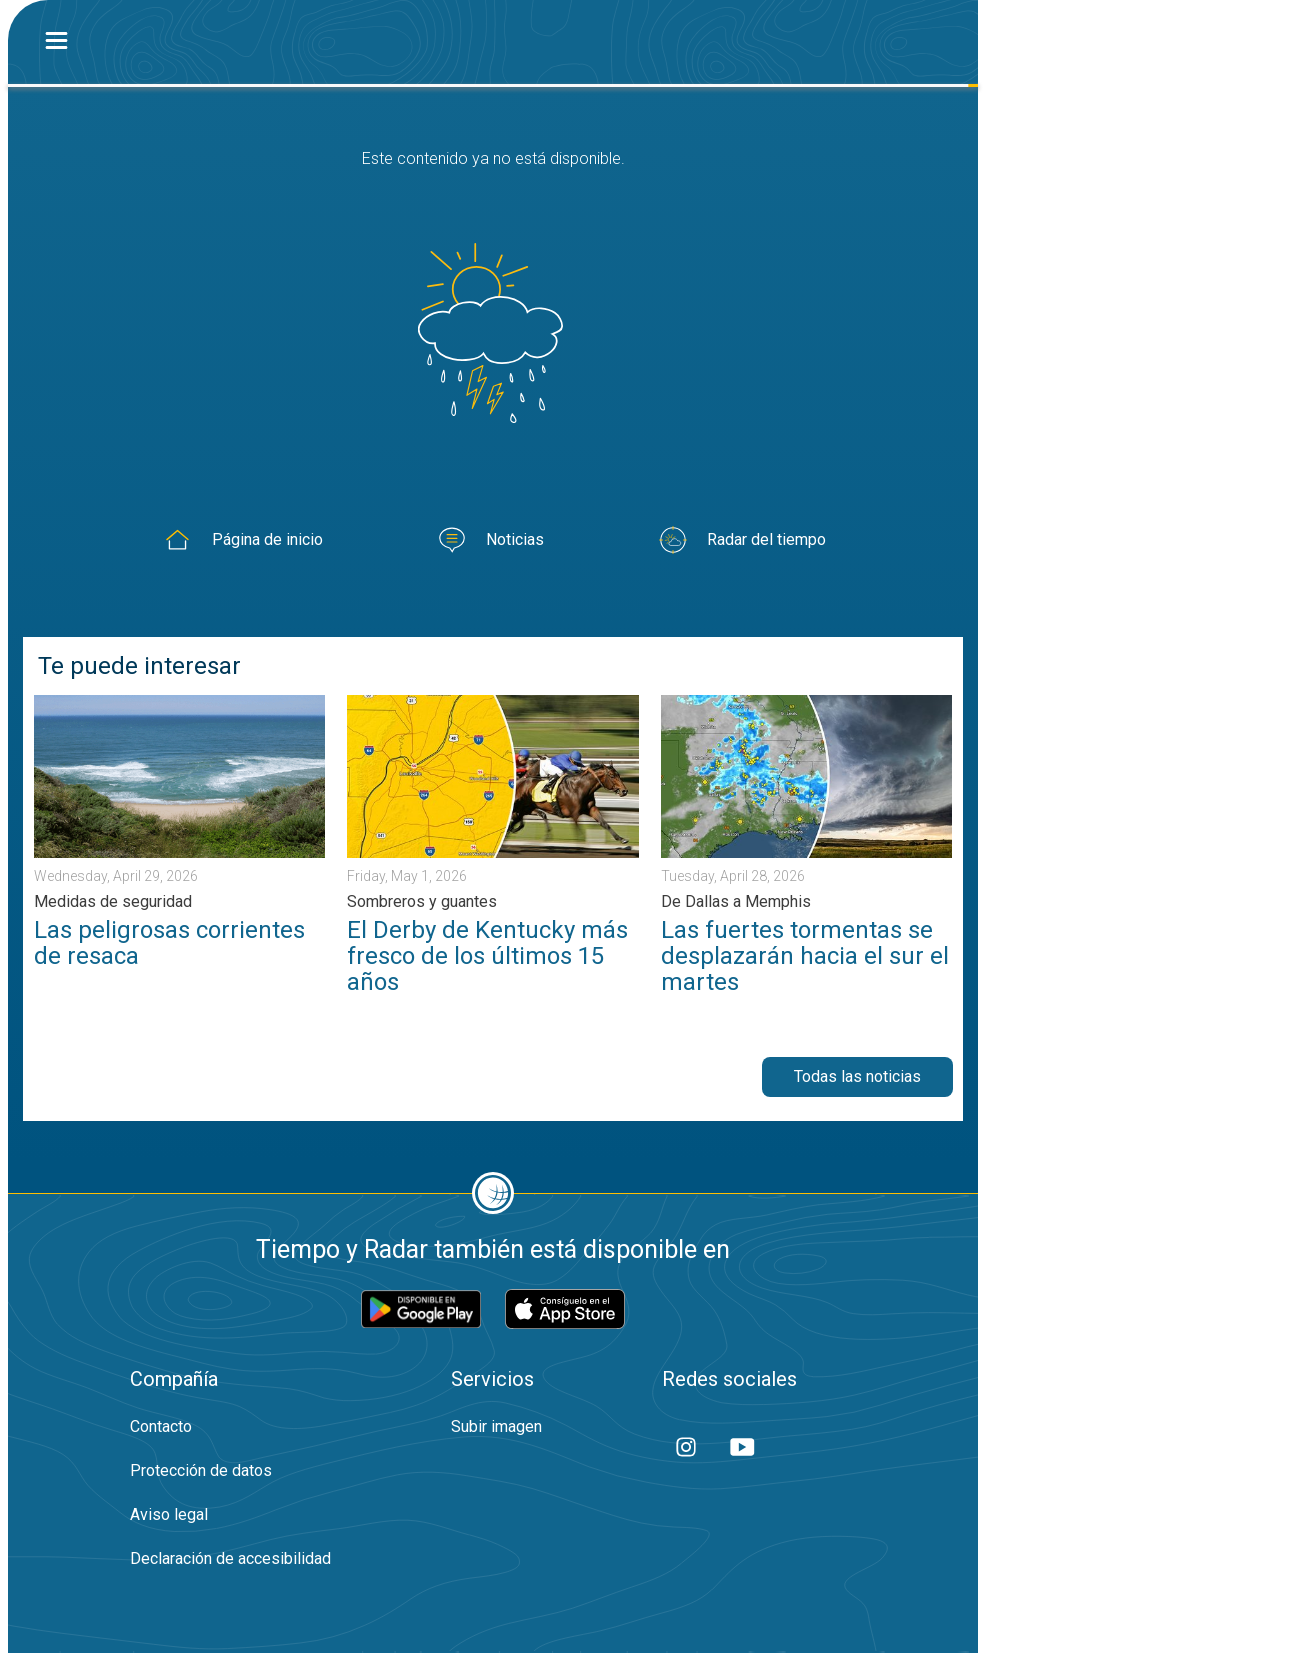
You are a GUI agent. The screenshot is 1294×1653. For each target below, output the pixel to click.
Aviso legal (169, 1514)
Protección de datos (201, 1470)
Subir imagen (496, 1426)
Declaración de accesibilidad (230, 1558)
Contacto (161, 1426)
